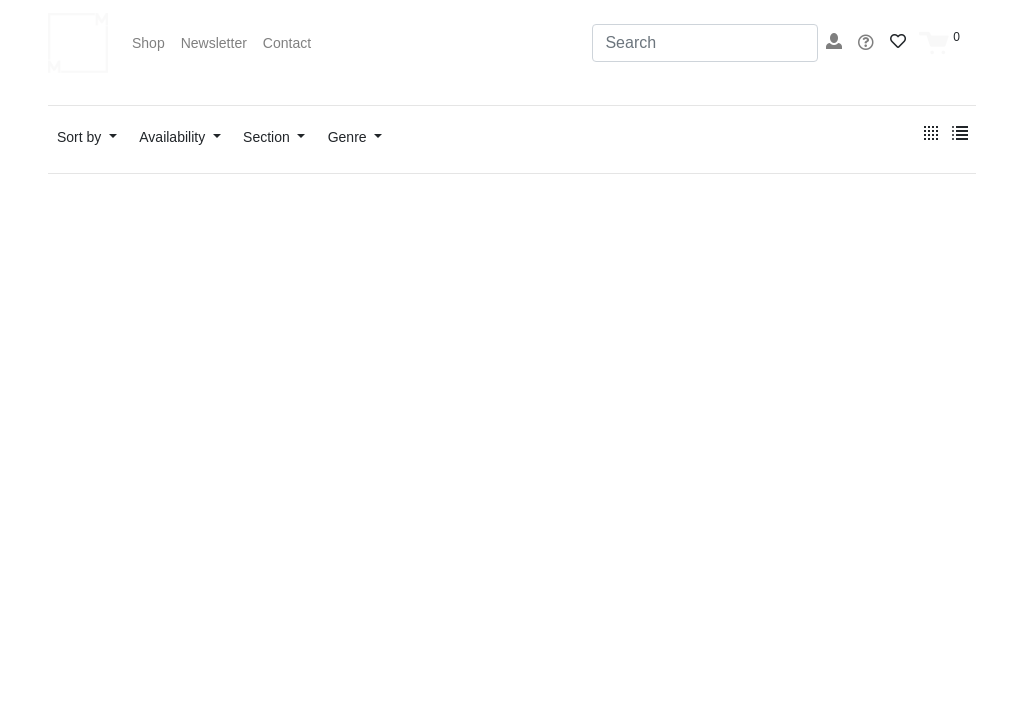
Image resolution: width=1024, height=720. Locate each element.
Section (268, 137)
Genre (349, 137)
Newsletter (214, 43)
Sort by (81, 137)
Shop (148, 43)
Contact (287, 43)
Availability (174, 137)
